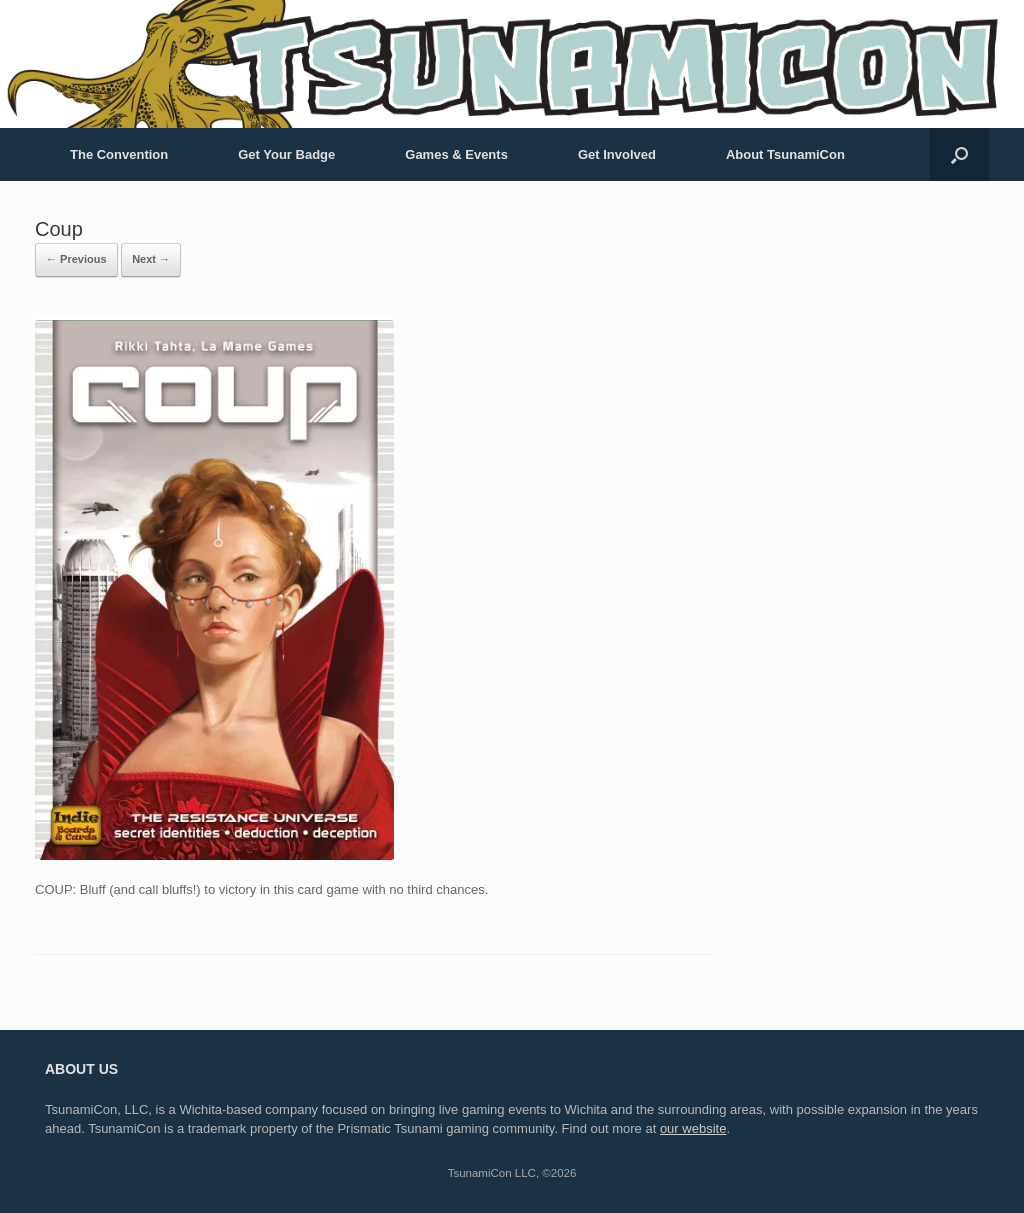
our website (693, 1128)
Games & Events (456, 154)
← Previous (76, 259)
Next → (151, 259)
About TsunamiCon (785, 154)
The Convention (119, 154)
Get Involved (617, 154)
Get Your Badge (286, 154)
